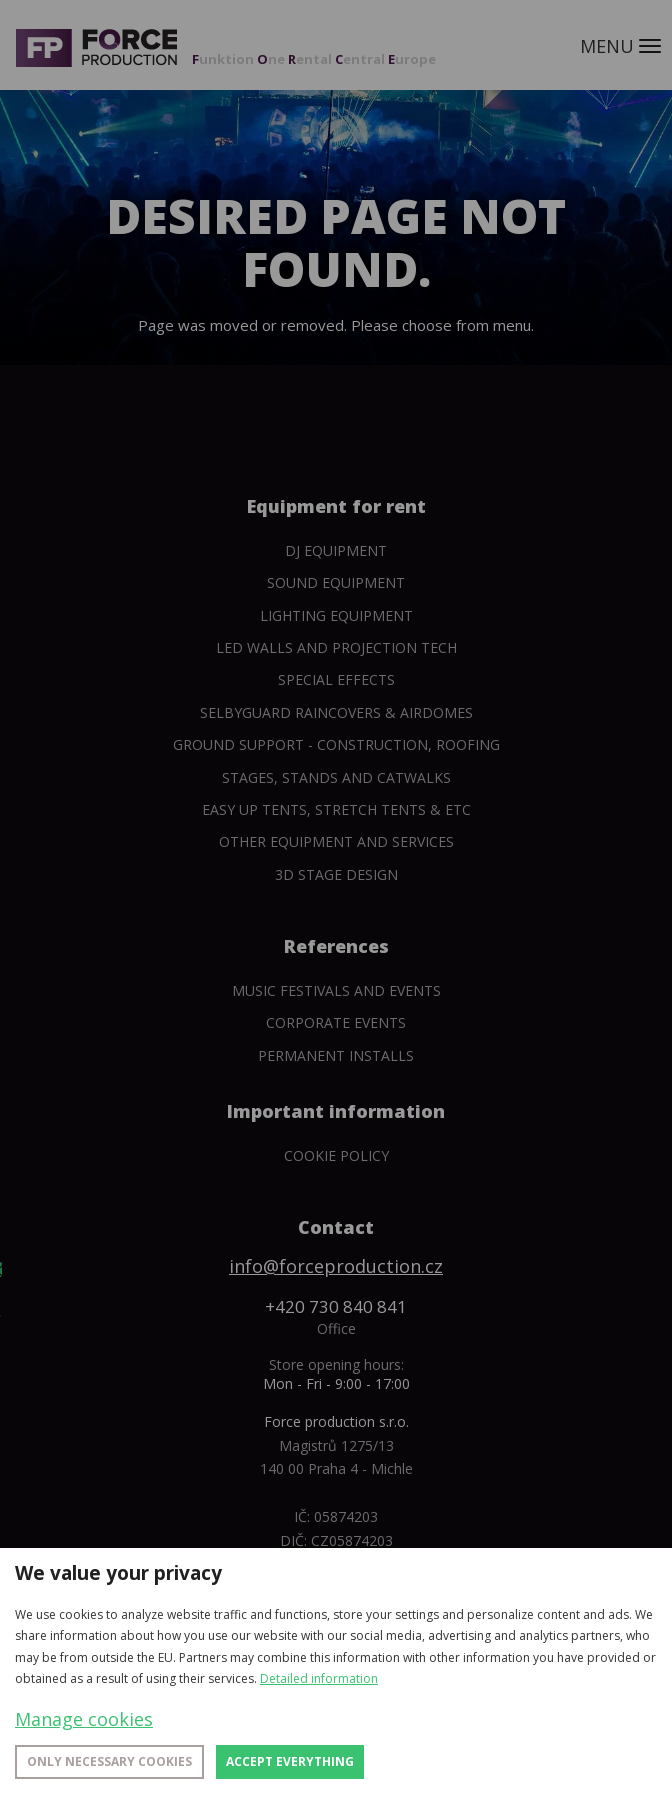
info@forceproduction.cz (336, 1266)
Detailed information (319, 1678)
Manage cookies (84, 1719)
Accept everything (290, 1761)
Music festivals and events (336, 990)
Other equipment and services (336, 841)
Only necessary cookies (109, 1761)
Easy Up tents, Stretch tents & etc (336, 809)
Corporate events (336, 1022)
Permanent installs (336, 1055)
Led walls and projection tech (336, 647)
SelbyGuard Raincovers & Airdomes (336, 712)
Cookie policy (336, 1155)
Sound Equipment (336, 582)
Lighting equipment (336, 615)
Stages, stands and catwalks (336, 777)
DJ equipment (336, 550)
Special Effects (336, 679)
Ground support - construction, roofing (336, 744)
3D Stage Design (336, 874)
